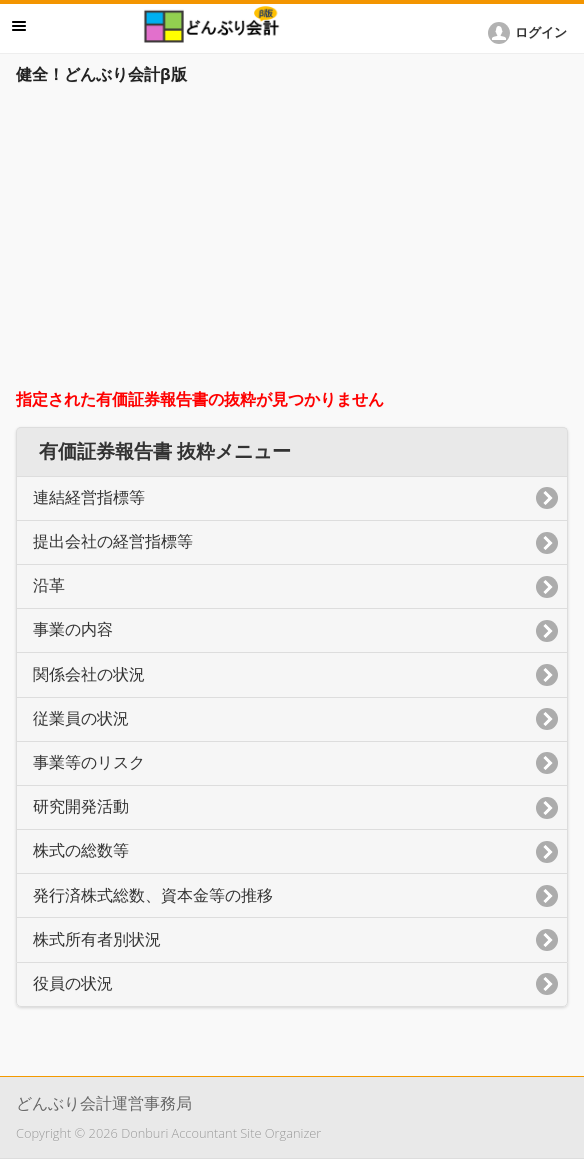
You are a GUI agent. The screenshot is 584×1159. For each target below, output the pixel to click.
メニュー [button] (19, 26)
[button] (531, 33)
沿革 (49, 585)
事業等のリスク (89, 762)
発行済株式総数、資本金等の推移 (153, 895)
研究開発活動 (81, 806)
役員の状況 (73, 983)
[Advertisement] (292, 242)
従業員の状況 (81, 718)
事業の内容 (73, 629)
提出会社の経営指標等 (113, 541)
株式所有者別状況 (97, 939)
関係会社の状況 (89, 674)
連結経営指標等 (89, 497)
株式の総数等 (81, 850)
